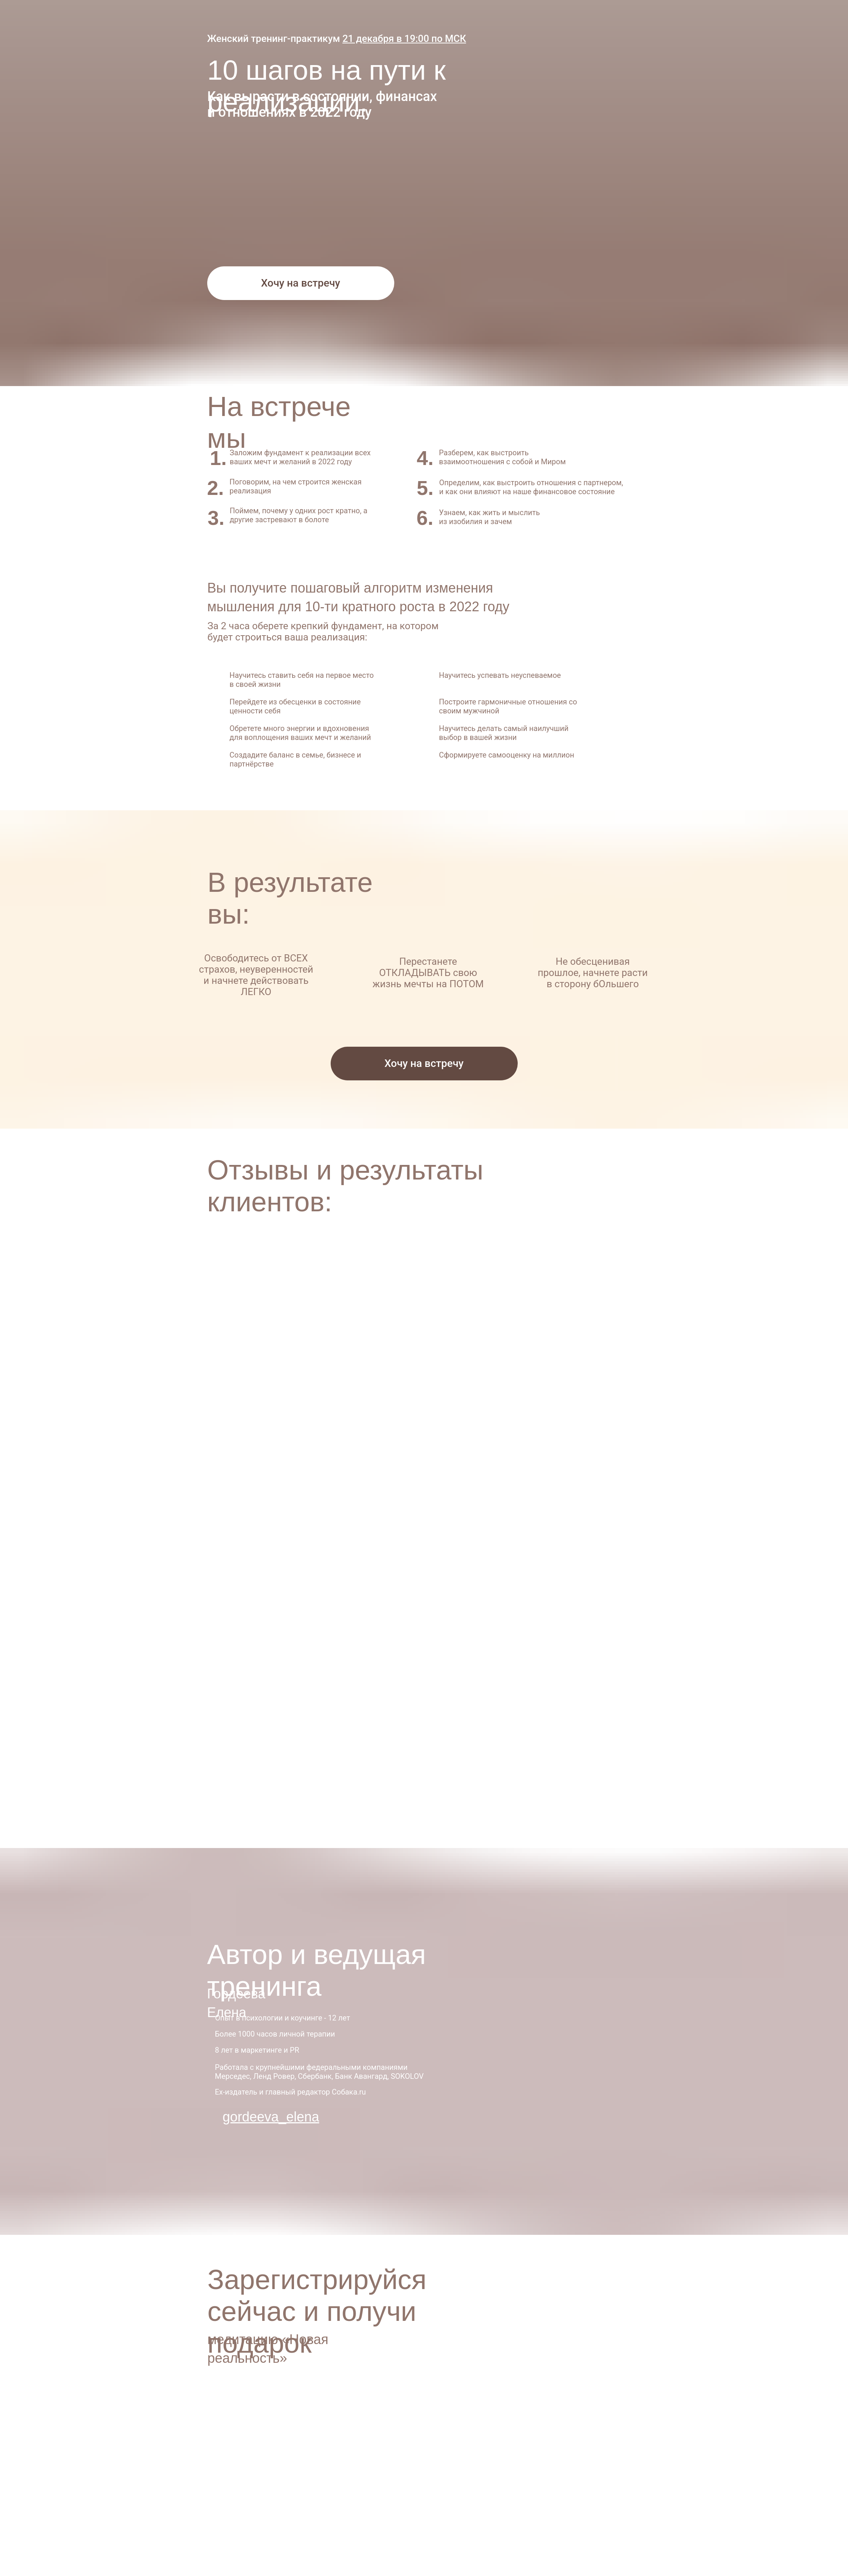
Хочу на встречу (300, 283)
